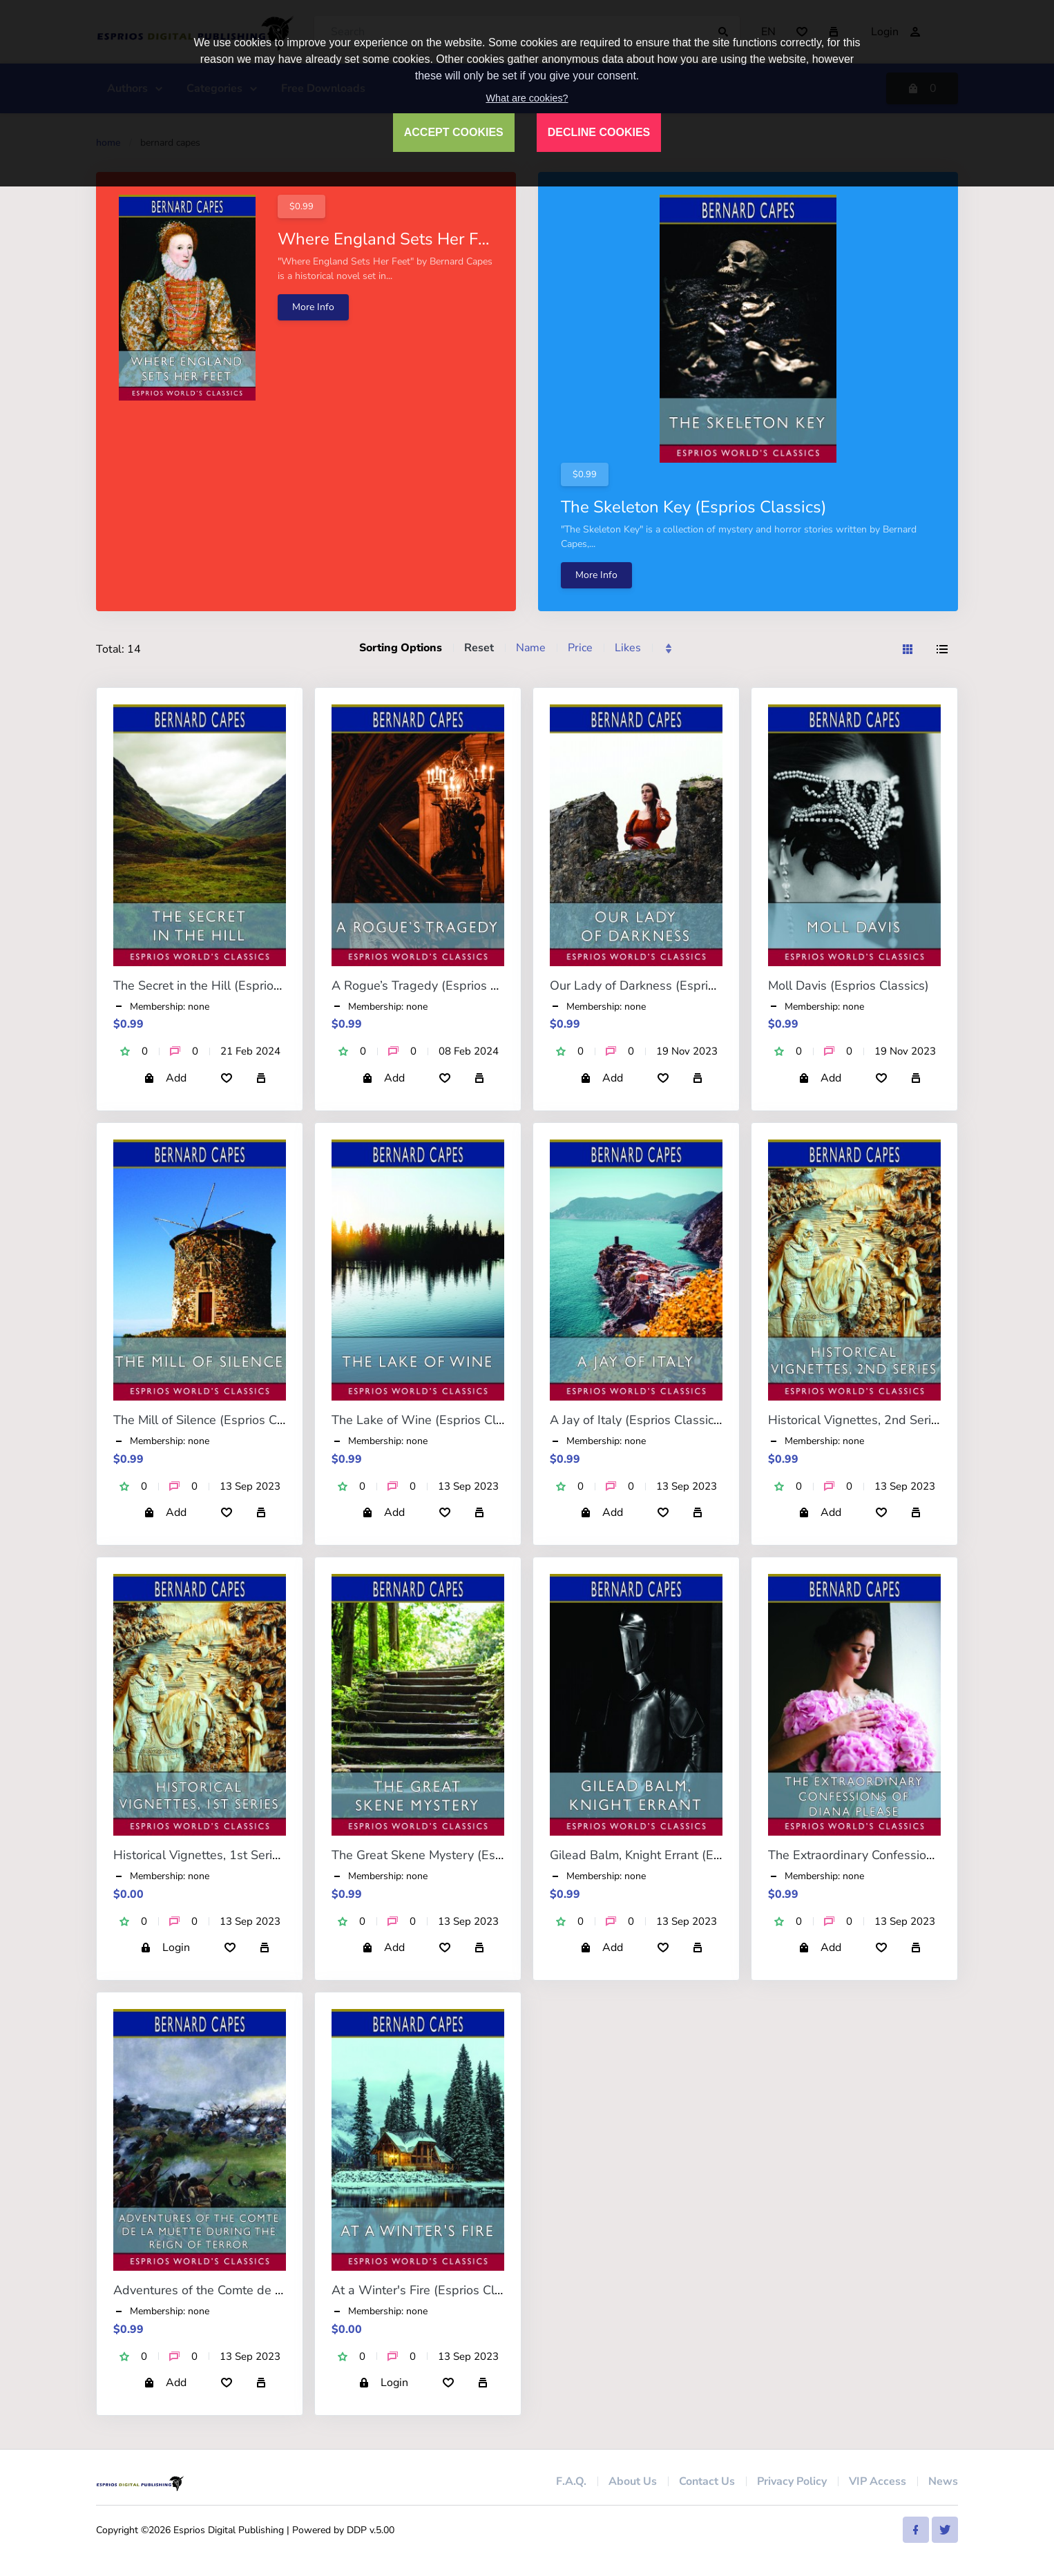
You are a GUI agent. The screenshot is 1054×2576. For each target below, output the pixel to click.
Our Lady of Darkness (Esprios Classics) (662, 985)
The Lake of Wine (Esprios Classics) (433, 1420)
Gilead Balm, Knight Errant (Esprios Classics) (675, 1855)
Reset (479, 647)
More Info (313, 307)
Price (580, 647)
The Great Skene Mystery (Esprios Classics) (454, 1855)
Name (531, 647)
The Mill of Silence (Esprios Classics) (215, 1420)
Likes (628, 647)
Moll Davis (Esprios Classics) (848, 985)
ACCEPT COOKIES (454, 132)
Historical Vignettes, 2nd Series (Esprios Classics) (907, 1420)
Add (165, 1078)
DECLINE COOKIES (599, 132)
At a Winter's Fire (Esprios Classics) (432, 2290)
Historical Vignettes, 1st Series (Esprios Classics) (250, 1855)
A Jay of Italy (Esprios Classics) (637, 1420)
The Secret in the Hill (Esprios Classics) (223, 985)
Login (165, 1947)
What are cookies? (527, 98)
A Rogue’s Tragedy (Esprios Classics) (436, 985)
